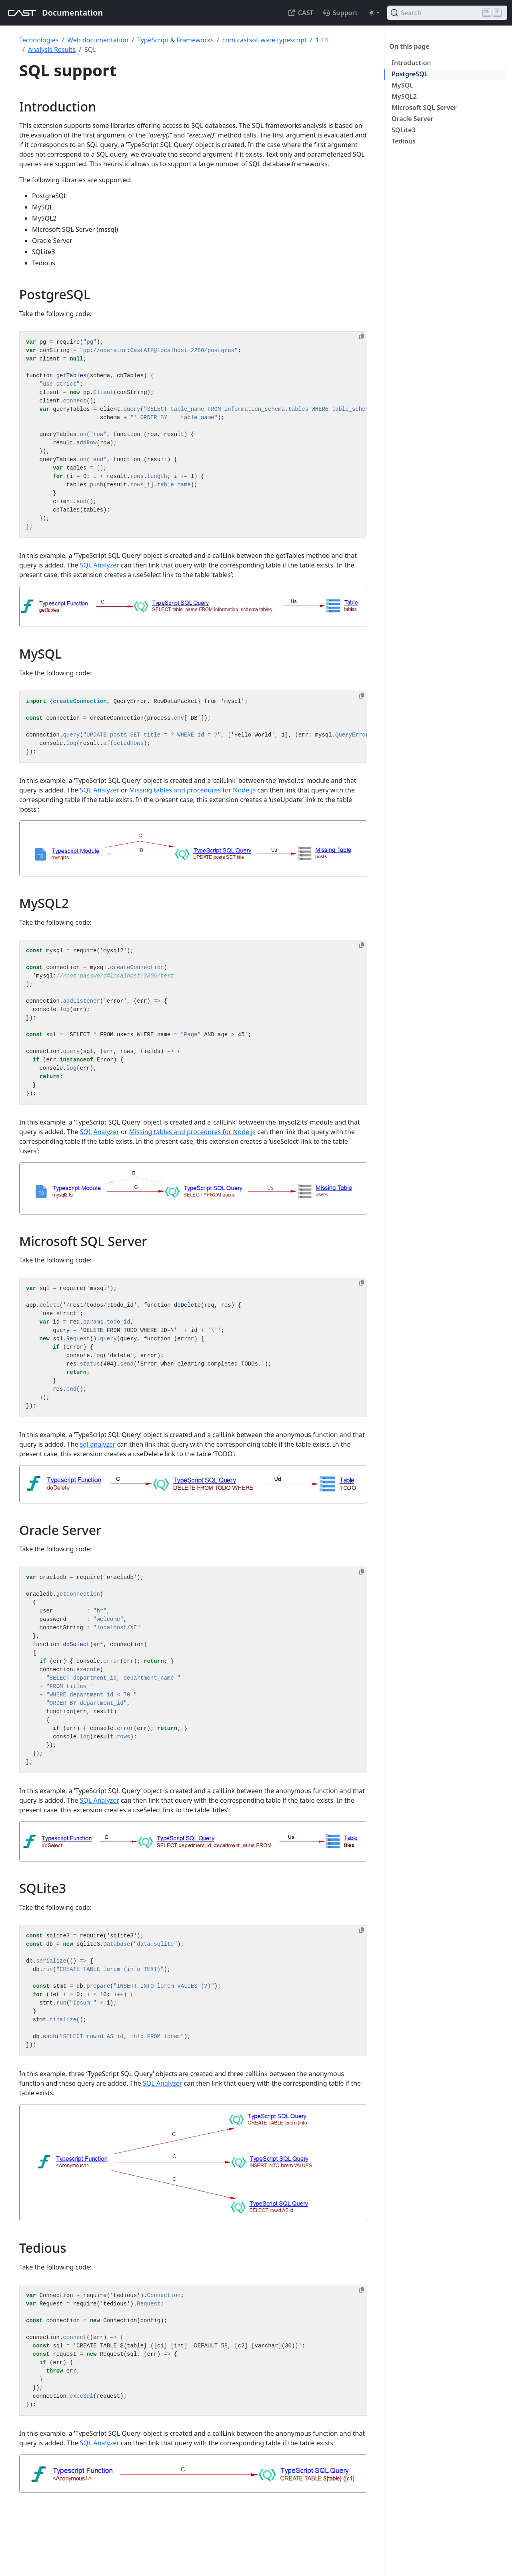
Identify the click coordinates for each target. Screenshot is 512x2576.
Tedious (404, 141)
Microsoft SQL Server (424, 107)
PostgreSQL (410, 74)
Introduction (411, 62)
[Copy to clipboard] (362, 336)
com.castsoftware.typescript (264, 40)
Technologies (38, 40)
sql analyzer (98, 1444)
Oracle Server (413, 118)
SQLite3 (404, 129)
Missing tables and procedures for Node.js (192, 790)
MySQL (402, 85)
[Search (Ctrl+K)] (447, 13)
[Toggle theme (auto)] (374, 13)
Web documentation (97, 40)
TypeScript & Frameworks (175, 40)
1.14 (322, 40)
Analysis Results (52, 49)
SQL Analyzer (99, 565)
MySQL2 (404, 96)
